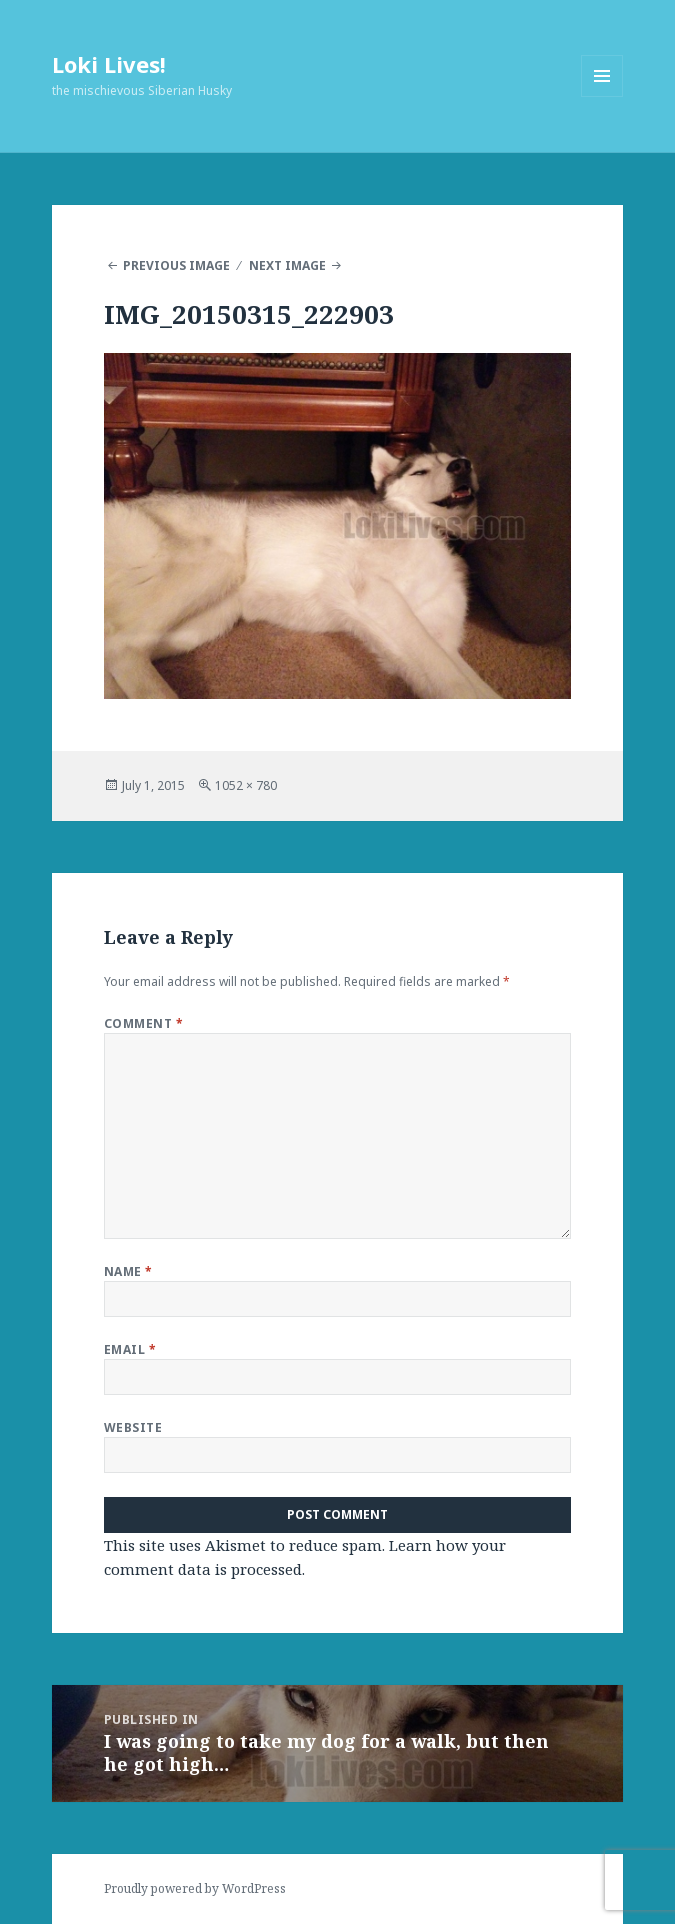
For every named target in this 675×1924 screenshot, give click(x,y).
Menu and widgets (602, 96)
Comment (143, 1023)
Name (128, 1271)
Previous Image (176, 265)
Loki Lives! (109, 64)
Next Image (287, 265)
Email (130, 1349)
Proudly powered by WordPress (195, 1888)
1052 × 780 (246, 785)
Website (133, 1427)
